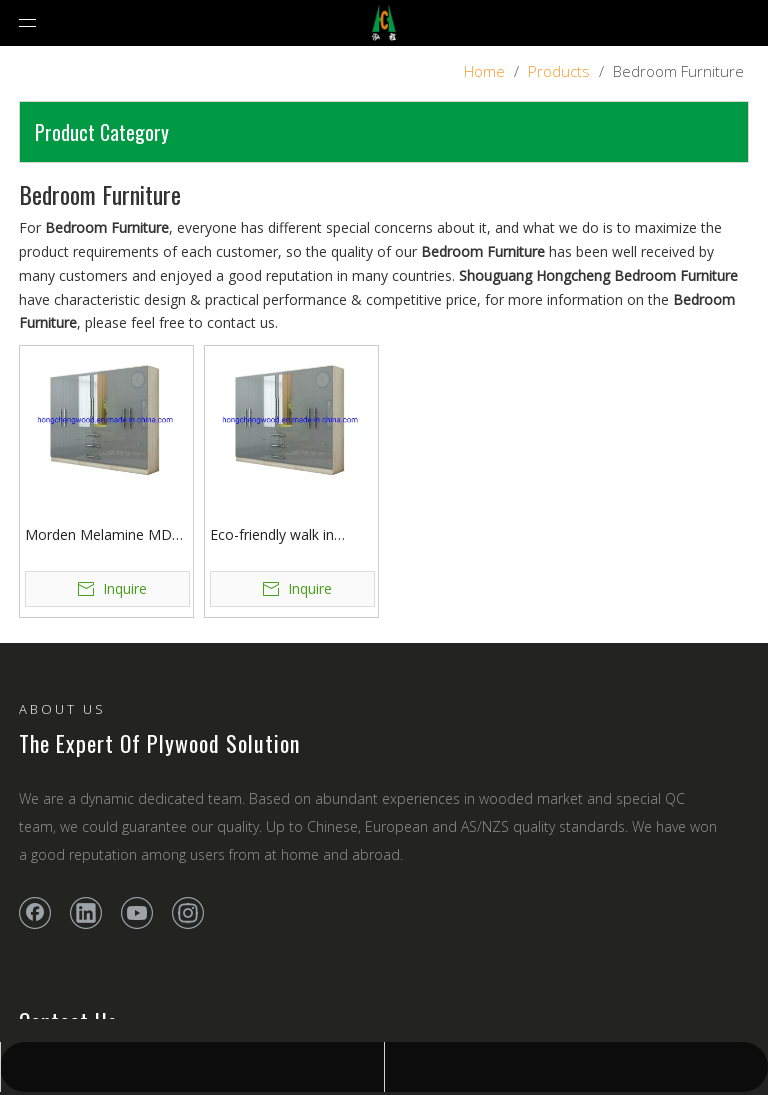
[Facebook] (35, 913)
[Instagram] (188, 913)
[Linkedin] (86, 913)
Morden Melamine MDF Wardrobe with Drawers (102, 535)
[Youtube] (137, 913)
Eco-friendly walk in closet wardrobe (272, 535)
